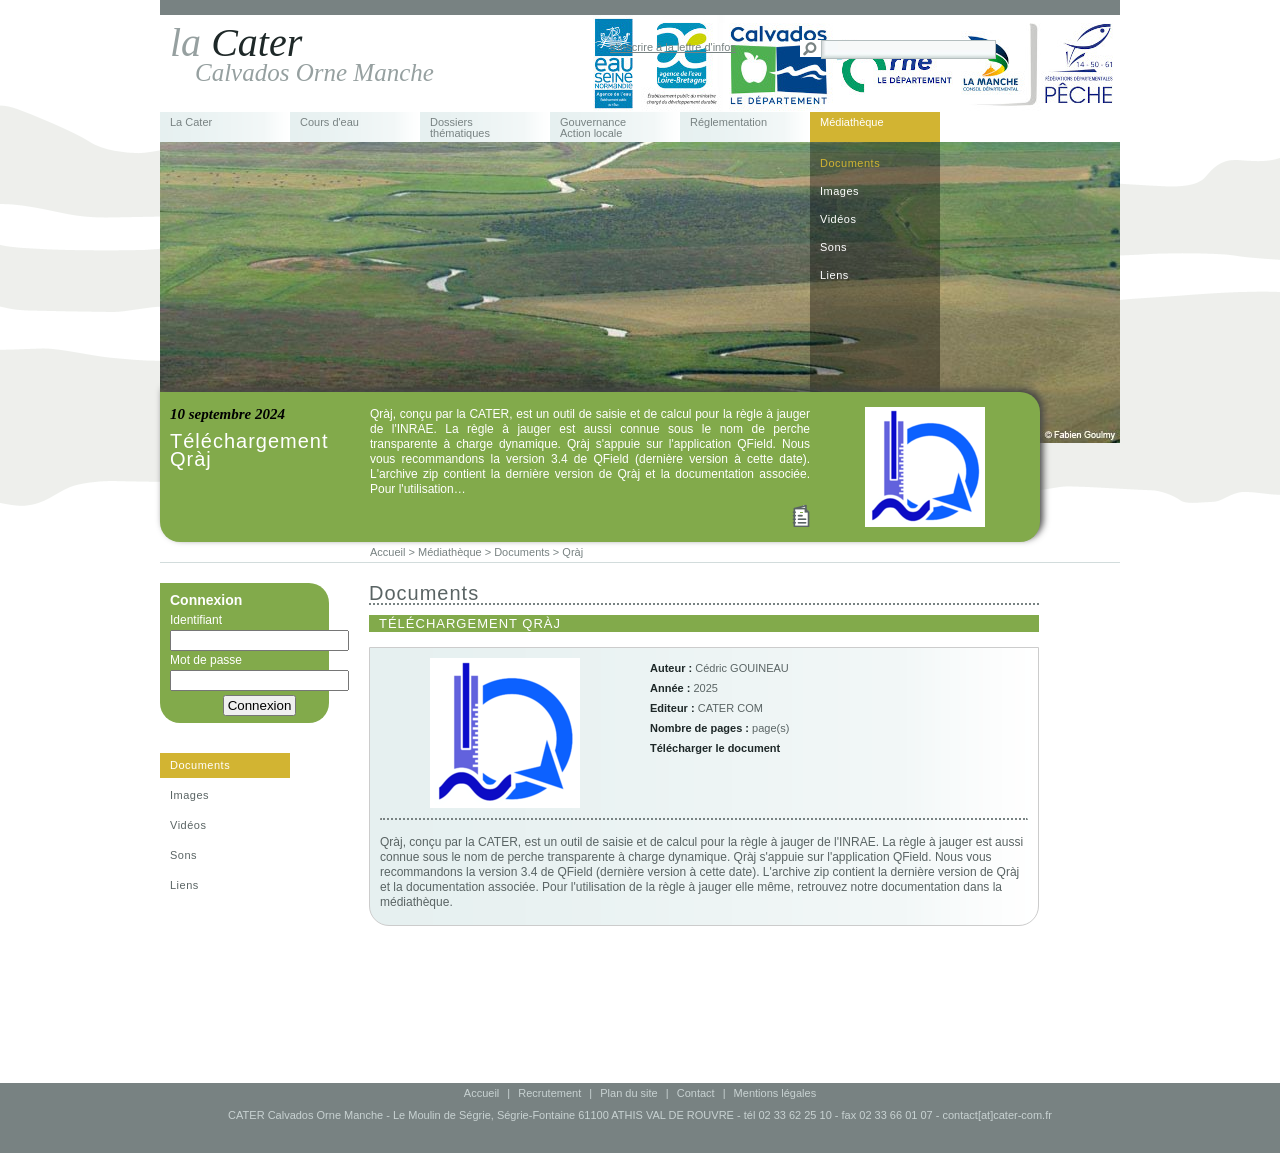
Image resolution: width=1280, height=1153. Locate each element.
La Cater (191, 122)
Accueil (481, 1093)
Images (839, 191)
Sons (833, 247)
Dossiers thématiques (460, 128)
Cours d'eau (329, 122)
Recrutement (549, 1093)
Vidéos (838, 219)
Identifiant (259, 632)
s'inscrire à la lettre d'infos (673, 47)
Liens (834, 275)
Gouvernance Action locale (593, 128)
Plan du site (628, 1093)
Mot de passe (259, 672)
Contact (696, 1093)
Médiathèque (852, 122)
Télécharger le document (715, 748)
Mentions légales (775, 1093)
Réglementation (728, 122)
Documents (850, 163)
